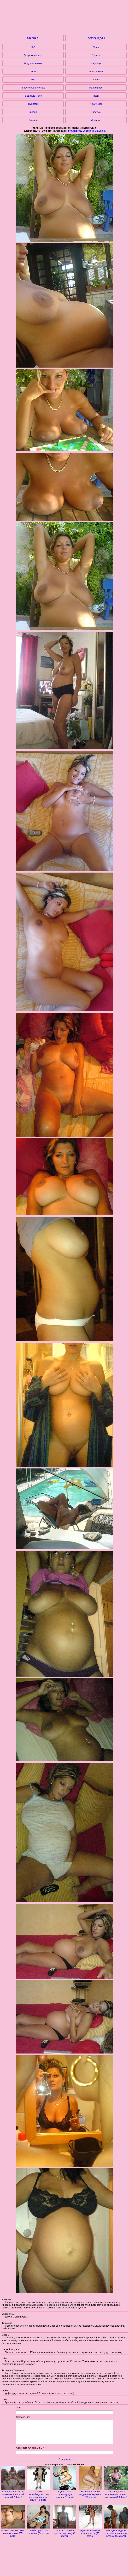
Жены (102, 130)
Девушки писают (33, 55)
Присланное (96, 71)
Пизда (33, 79)
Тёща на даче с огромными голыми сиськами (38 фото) (116, 2492)
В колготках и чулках (33, 87)
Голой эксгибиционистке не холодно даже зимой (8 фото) (38, 2494)
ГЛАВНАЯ (32, 38)
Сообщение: (23, 2417)
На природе (96, 87)
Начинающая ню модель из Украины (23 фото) (90, 2492)
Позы (96, 95)
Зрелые (33, 112)
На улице (96, 63)
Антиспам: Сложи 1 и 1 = (30, 2447)
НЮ (33, 47)
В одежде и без (33, 95)
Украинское (95, 103)
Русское (33, 120)
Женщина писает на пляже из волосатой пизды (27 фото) (13, 2492)
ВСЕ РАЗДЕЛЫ (96, 38)
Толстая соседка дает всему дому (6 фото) (64, 2531)
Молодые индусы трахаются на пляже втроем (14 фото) (116, 2531)
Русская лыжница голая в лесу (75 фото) (90, 2531)
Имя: (18, 2407)
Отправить (64, 2459)
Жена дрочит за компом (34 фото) (38, 2530)
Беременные (90, 130)
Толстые (96, 112)
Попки (33, 71)
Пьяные (96, 79)
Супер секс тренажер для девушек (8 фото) (64, 2492)
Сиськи (96, 55)
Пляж (96, 47)
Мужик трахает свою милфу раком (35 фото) (13, 2531)
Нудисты (33, 103)
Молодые (96, 120)
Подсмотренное (33, 63)
